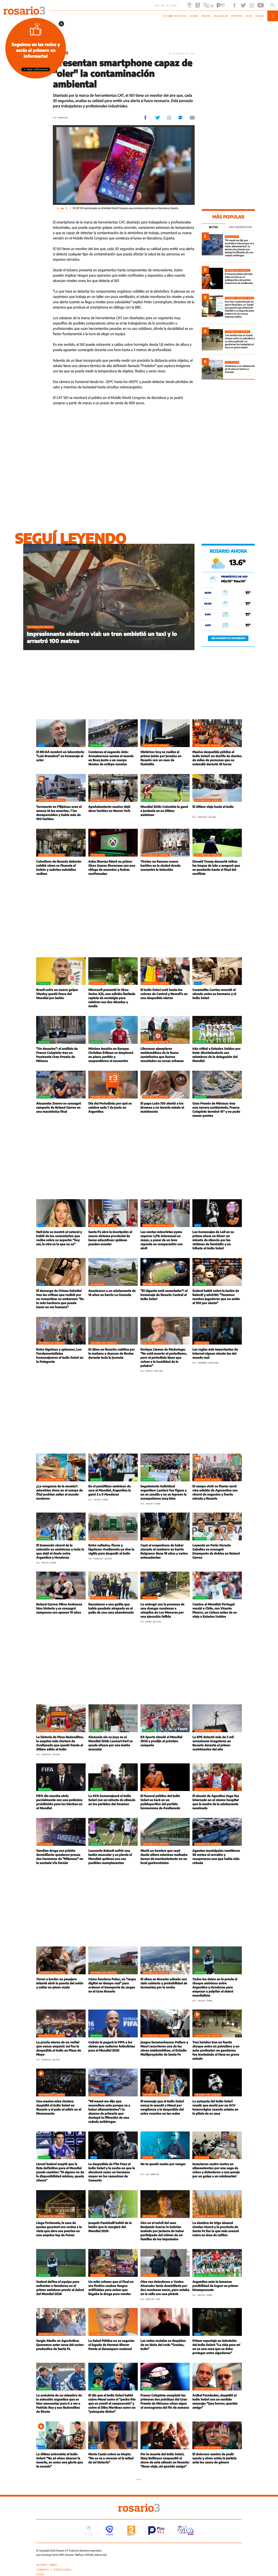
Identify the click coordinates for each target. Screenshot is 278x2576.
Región (205, 16)
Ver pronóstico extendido (228, 638)
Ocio (249, 16)
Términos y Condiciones (53, 2569)
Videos (259, 16)
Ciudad (193, 16)
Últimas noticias (174, 16)
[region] (139, 36)
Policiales (220, 16)
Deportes (237, 16)
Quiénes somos (46, 2565)
